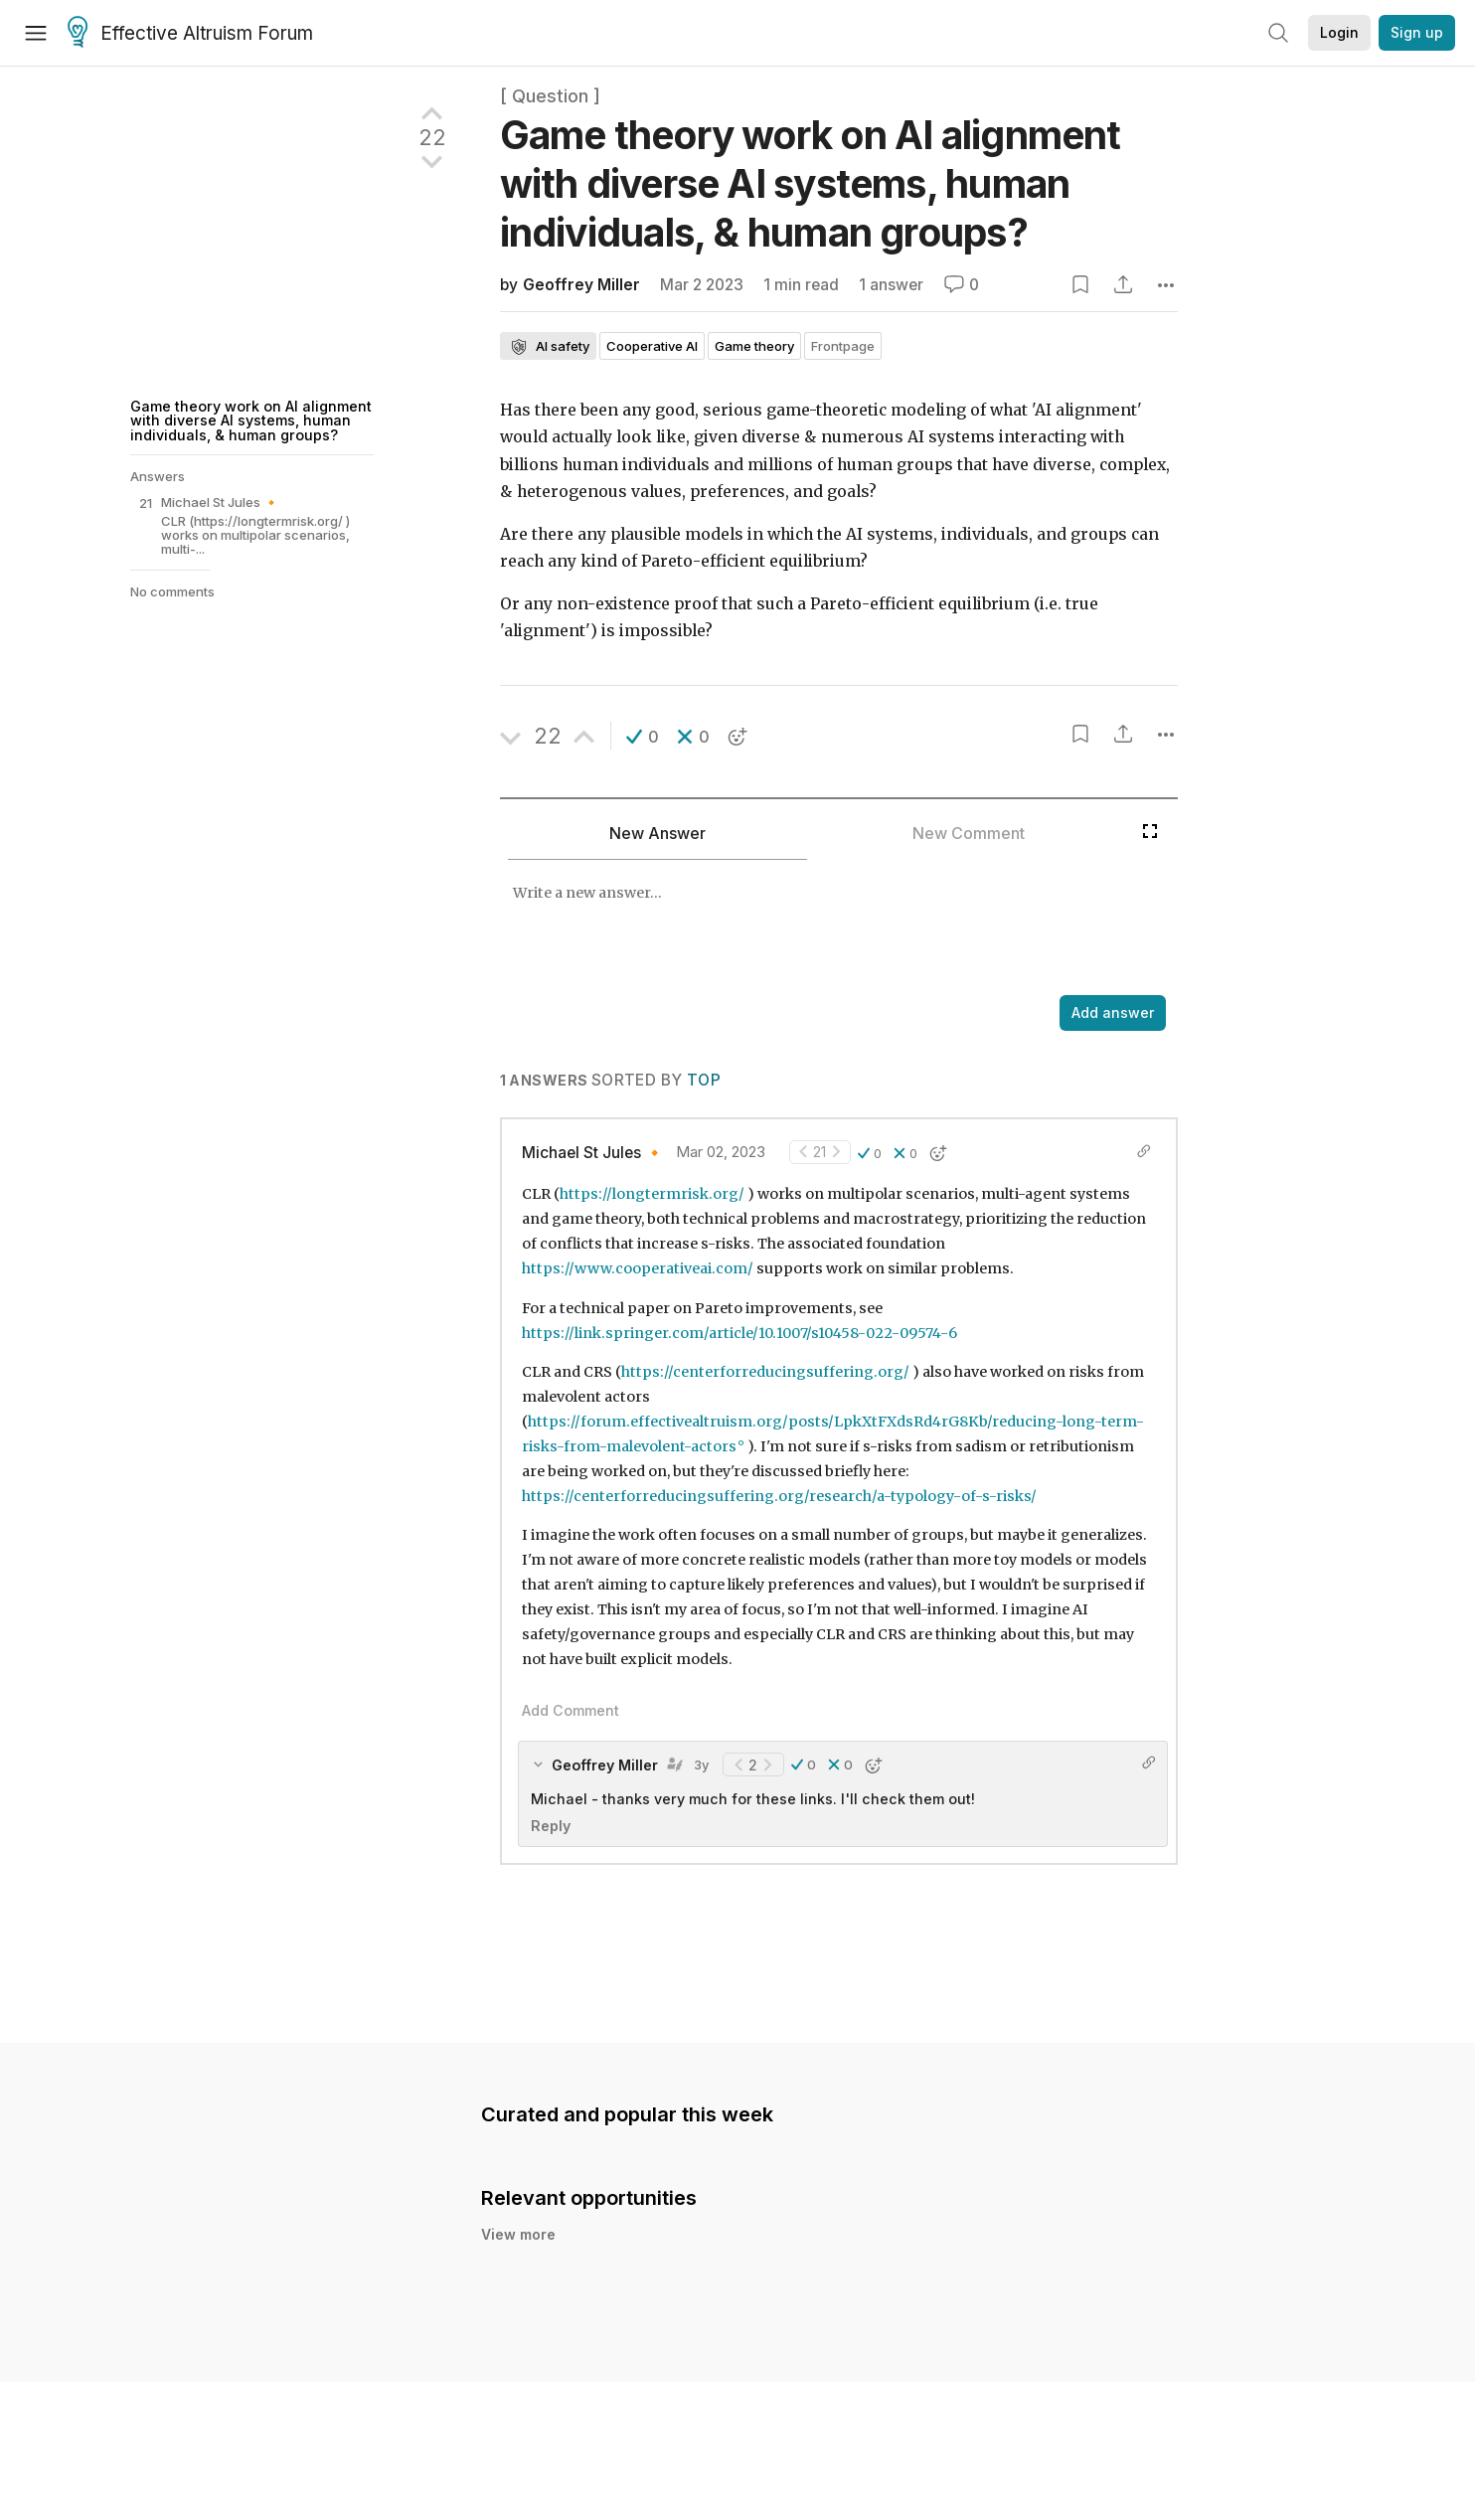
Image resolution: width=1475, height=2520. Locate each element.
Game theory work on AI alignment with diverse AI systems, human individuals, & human (810, 183)
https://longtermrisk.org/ (652, 1194)
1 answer (891, 284)
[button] (642, 737)
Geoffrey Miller (581, 284)
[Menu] (36, 33)
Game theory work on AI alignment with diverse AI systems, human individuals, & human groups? (251, 420)
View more (518, 2234)
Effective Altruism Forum (190, 34)
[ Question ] (550, 95)
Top (704, 1080)
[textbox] (816, 929)
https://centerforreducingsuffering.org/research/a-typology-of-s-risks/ (779, 1496)
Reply (551, 1825)
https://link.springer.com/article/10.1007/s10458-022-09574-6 (739, 1333)
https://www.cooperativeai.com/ (637, 1268)
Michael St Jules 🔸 (593, 1152)
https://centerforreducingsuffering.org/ (765, 1372)
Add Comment (570, 1710)
